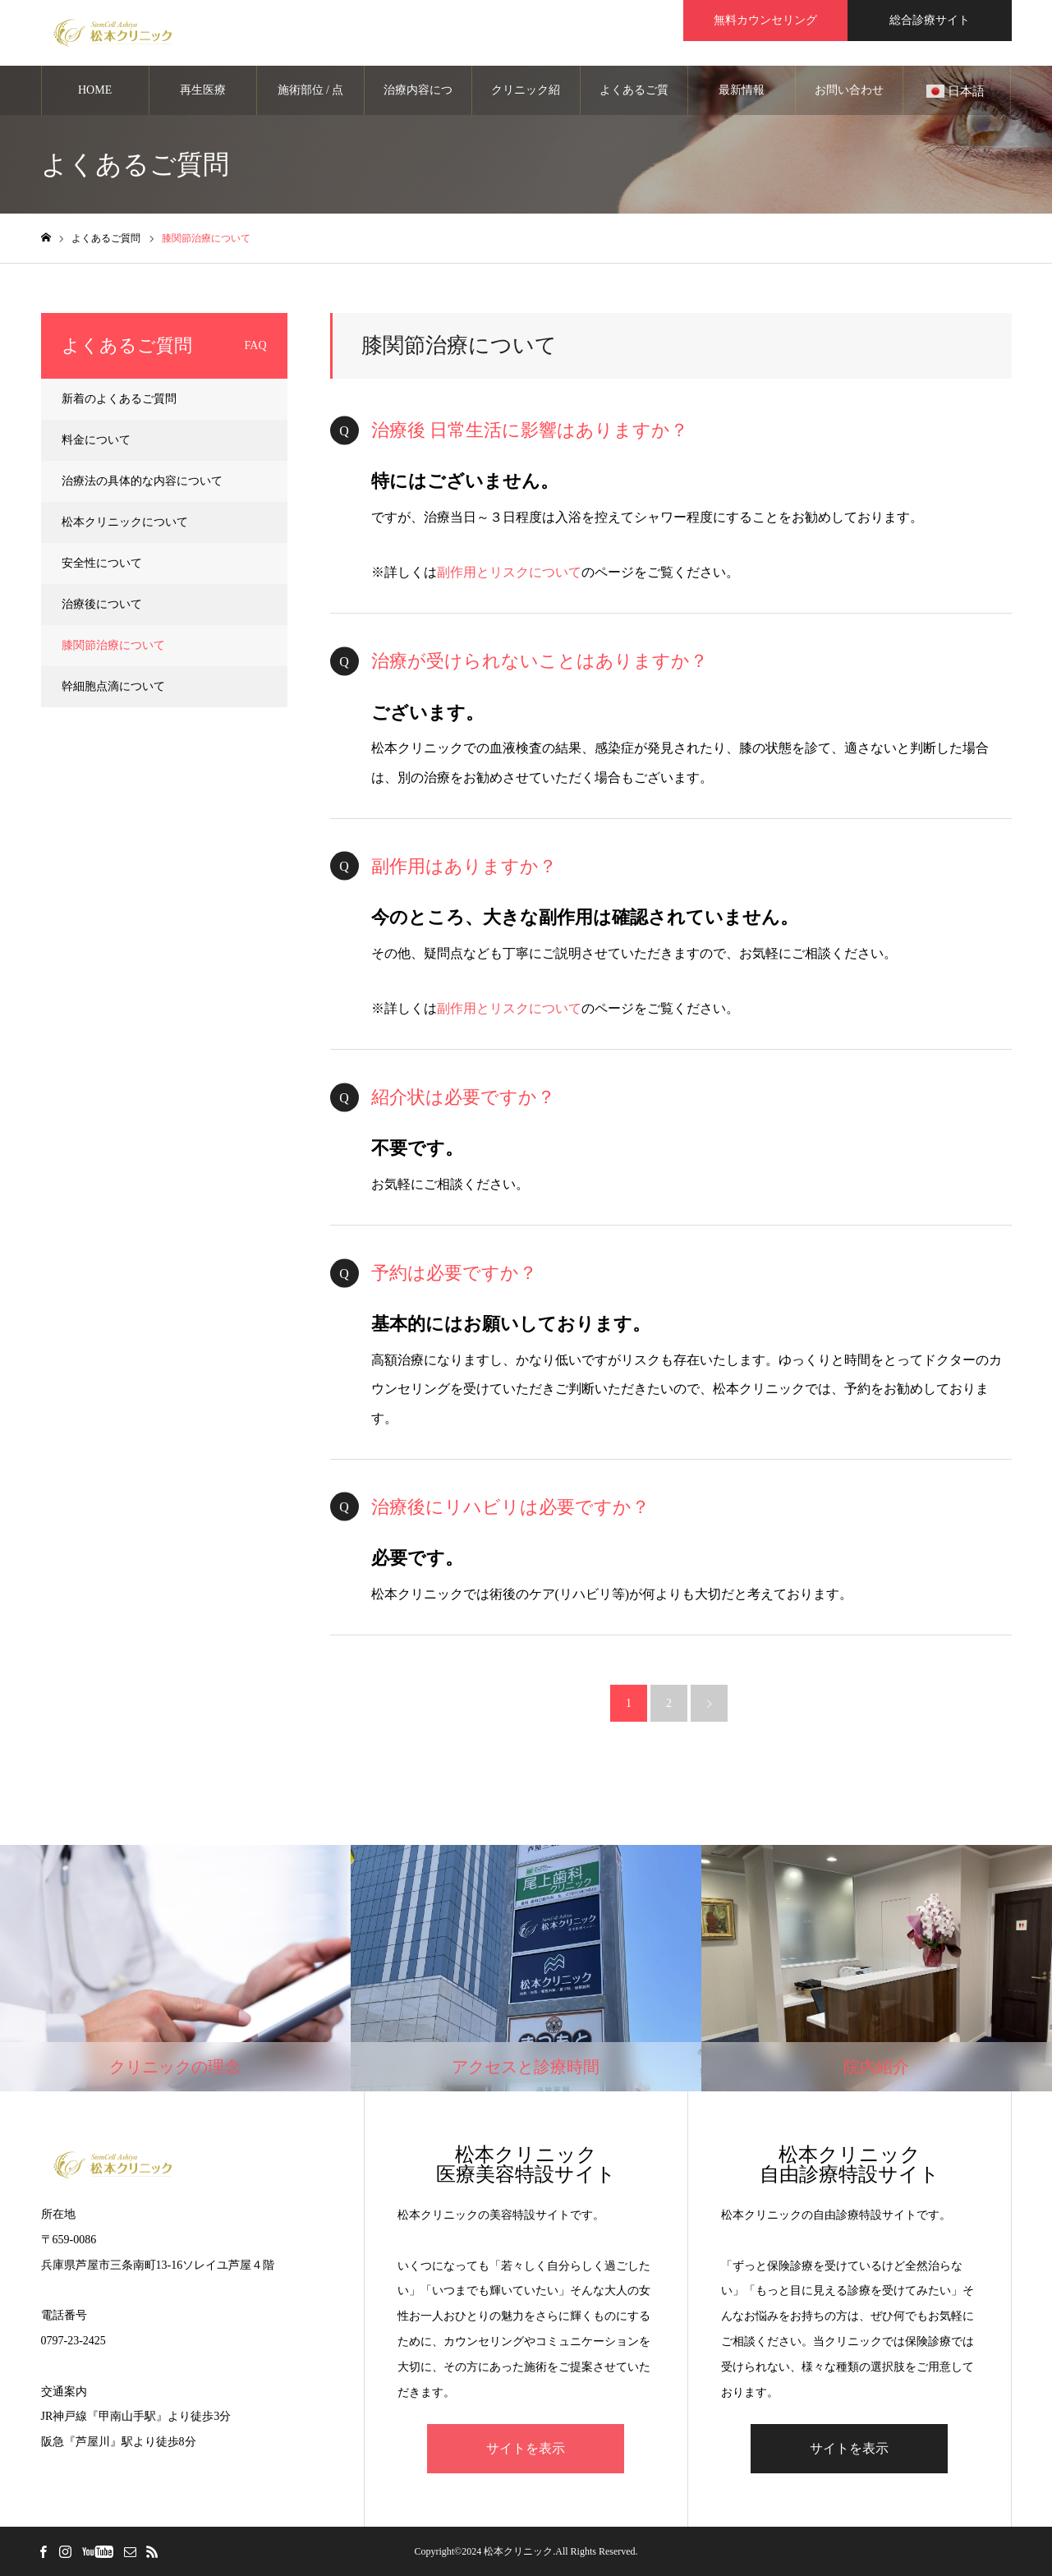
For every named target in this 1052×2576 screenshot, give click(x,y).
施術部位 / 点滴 (311, 99)
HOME (95, 90)
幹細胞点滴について (113, 686)
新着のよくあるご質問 (119, 399)
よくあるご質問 (634, 99)
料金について (96, 440)
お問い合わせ (849, 90)
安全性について (102, 563)
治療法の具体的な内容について (142, 481)
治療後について (102, 604)
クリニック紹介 (525, 99)
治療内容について (418, 99)
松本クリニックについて (125, 522)
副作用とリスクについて (509, 572)
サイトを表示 (525, 2448)
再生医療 (203, 90)
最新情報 (742, 90)
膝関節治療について (113, 645)
